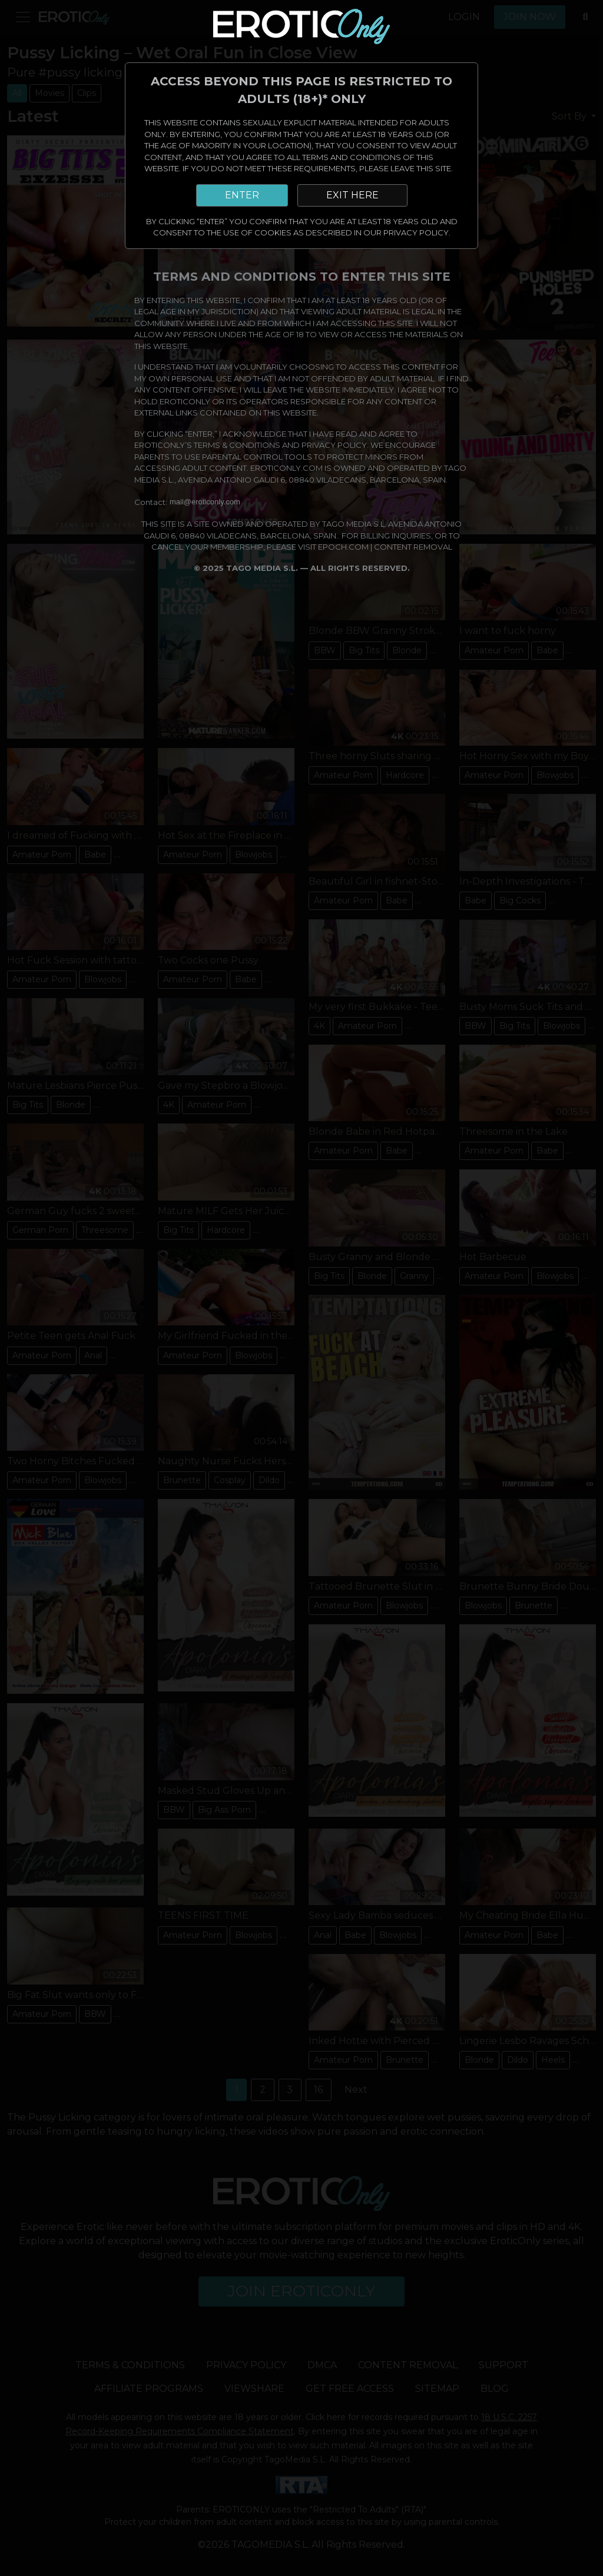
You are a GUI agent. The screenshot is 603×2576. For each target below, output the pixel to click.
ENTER (242, 195)
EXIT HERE (352, 195)
